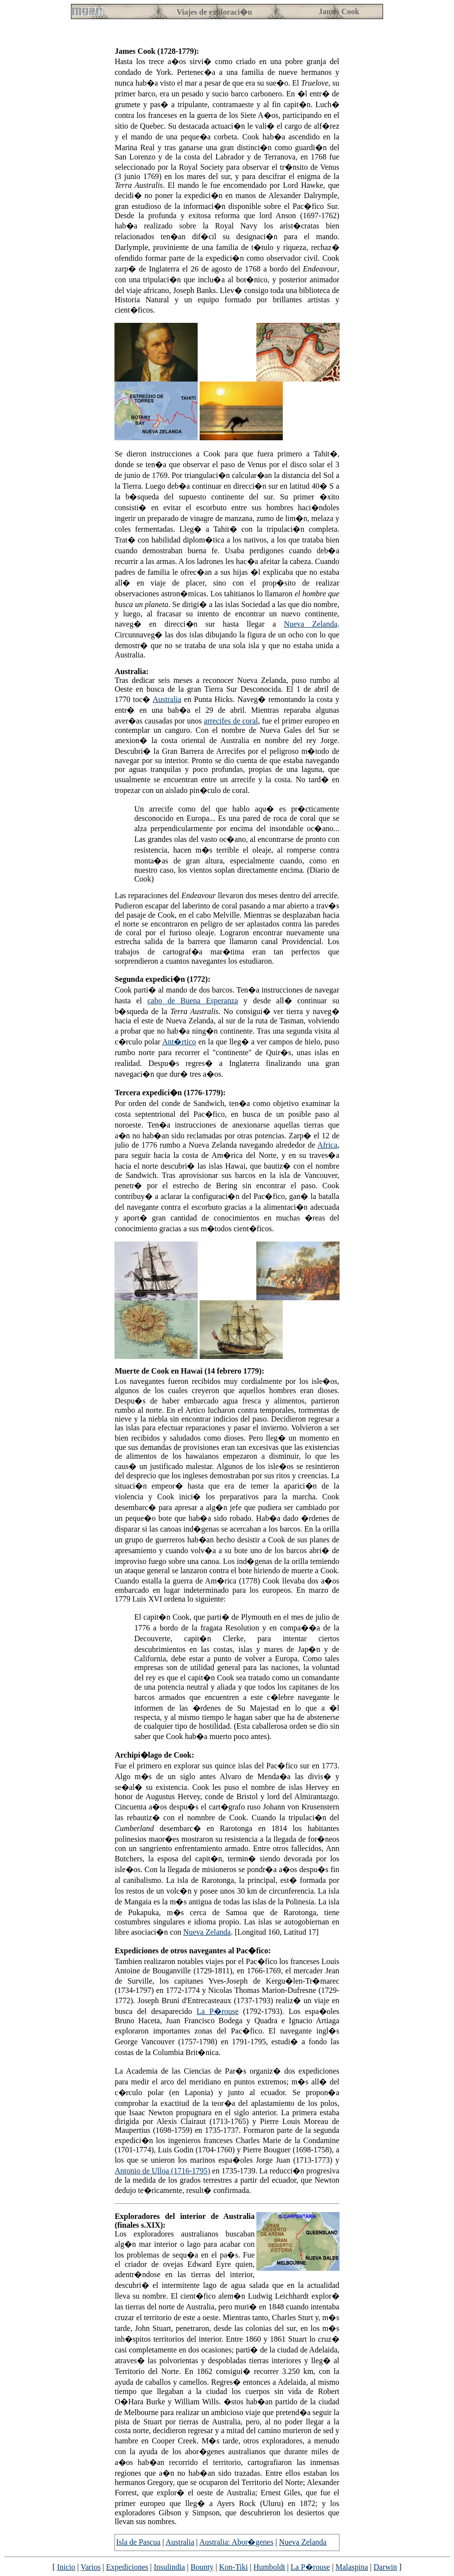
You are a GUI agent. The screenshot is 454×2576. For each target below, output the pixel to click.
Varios (91, 2567)
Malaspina (352, 2567)
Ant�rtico (179, 1042)
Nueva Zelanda (310, 624)
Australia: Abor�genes (236, 2542)
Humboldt (269, 2567)
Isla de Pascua (138, 2542)
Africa (328, 1145)
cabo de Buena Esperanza (192, 1000)
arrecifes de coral (231, 721)
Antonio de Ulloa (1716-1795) (162, 2171)
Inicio (66, 2567)
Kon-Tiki (233, 2567)
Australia (167, 699)
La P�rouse (218, 2011)
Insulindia (169, 2567)
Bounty (201, 2567)
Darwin (385, 2567)
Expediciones (127, 2567)
